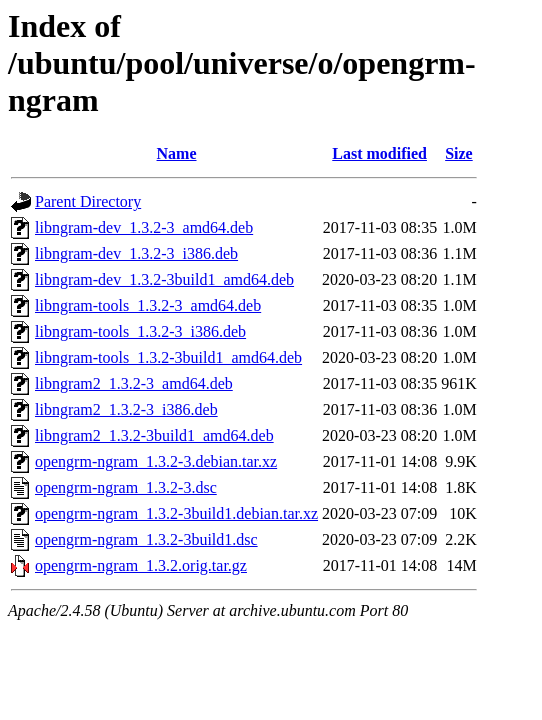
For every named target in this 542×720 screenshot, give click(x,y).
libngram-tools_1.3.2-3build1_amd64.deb (168, 357)
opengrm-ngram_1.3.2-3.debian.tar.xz (156, 461)
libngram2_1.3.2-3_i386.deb (126, 409)
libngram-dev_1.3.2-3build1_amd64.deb (164, 279)
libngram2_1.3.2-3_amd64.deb (134, 383)
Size (459, 153)
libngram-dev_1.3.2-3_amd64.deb (144, 227)
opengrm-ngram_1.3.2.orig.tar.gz (141, 565)
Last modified (379, 153)
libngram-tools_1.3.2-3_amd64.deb (148, 305)
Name (177, 153)
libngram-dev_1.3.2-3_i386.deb (136, 253)
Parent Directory (88, 201)
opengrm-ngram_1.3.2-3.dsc (126, 487)
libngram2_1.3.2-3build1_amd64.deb (154, 435)
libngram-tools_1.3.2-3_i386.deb (140, 331)
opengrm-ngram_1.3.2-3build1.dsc (146, 539)
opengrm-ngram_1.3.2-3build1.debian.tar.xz (176, 513)
